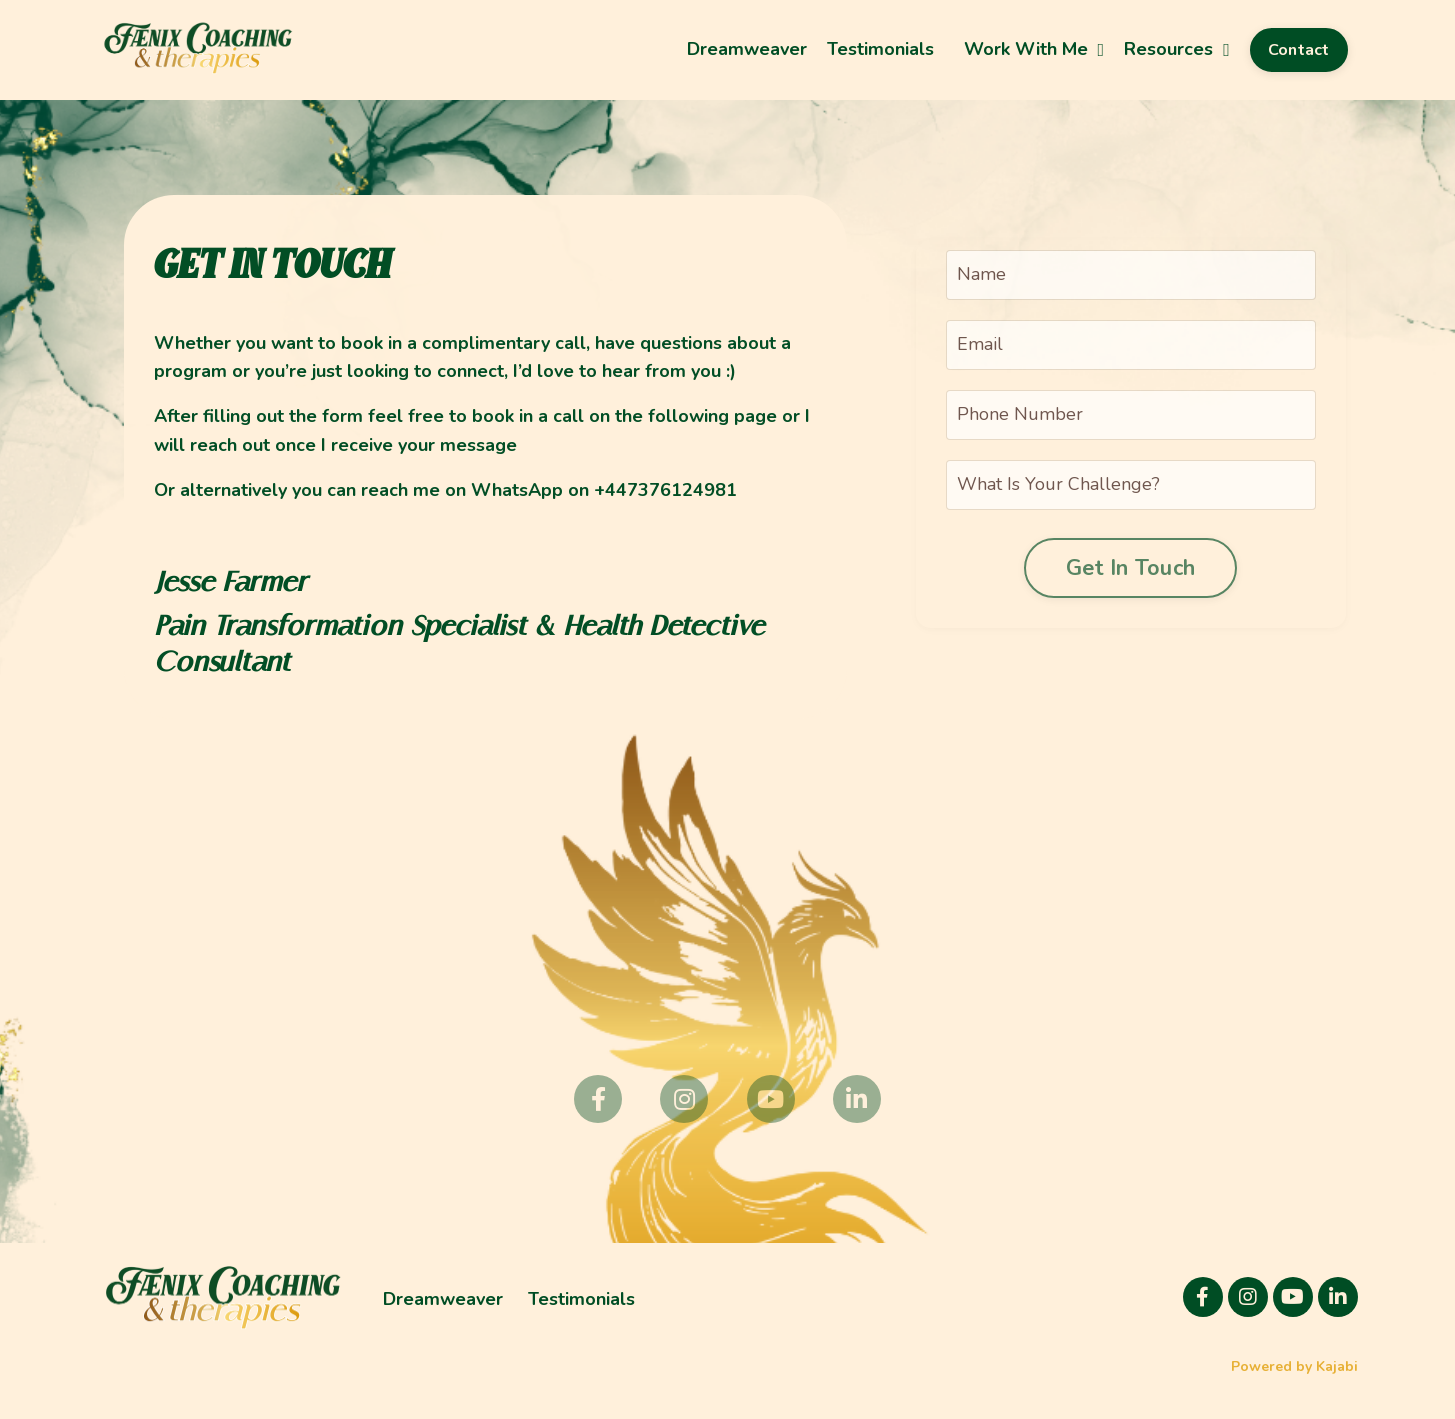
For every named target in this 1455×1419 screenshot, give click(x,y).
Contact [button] (1299, 50)
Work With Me (1034, 49)
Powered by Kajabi (1294, 1366)
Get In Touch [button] (1130, 568)
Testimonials (880, 49)
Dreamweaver (747, 49)
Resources (1177, 49)
